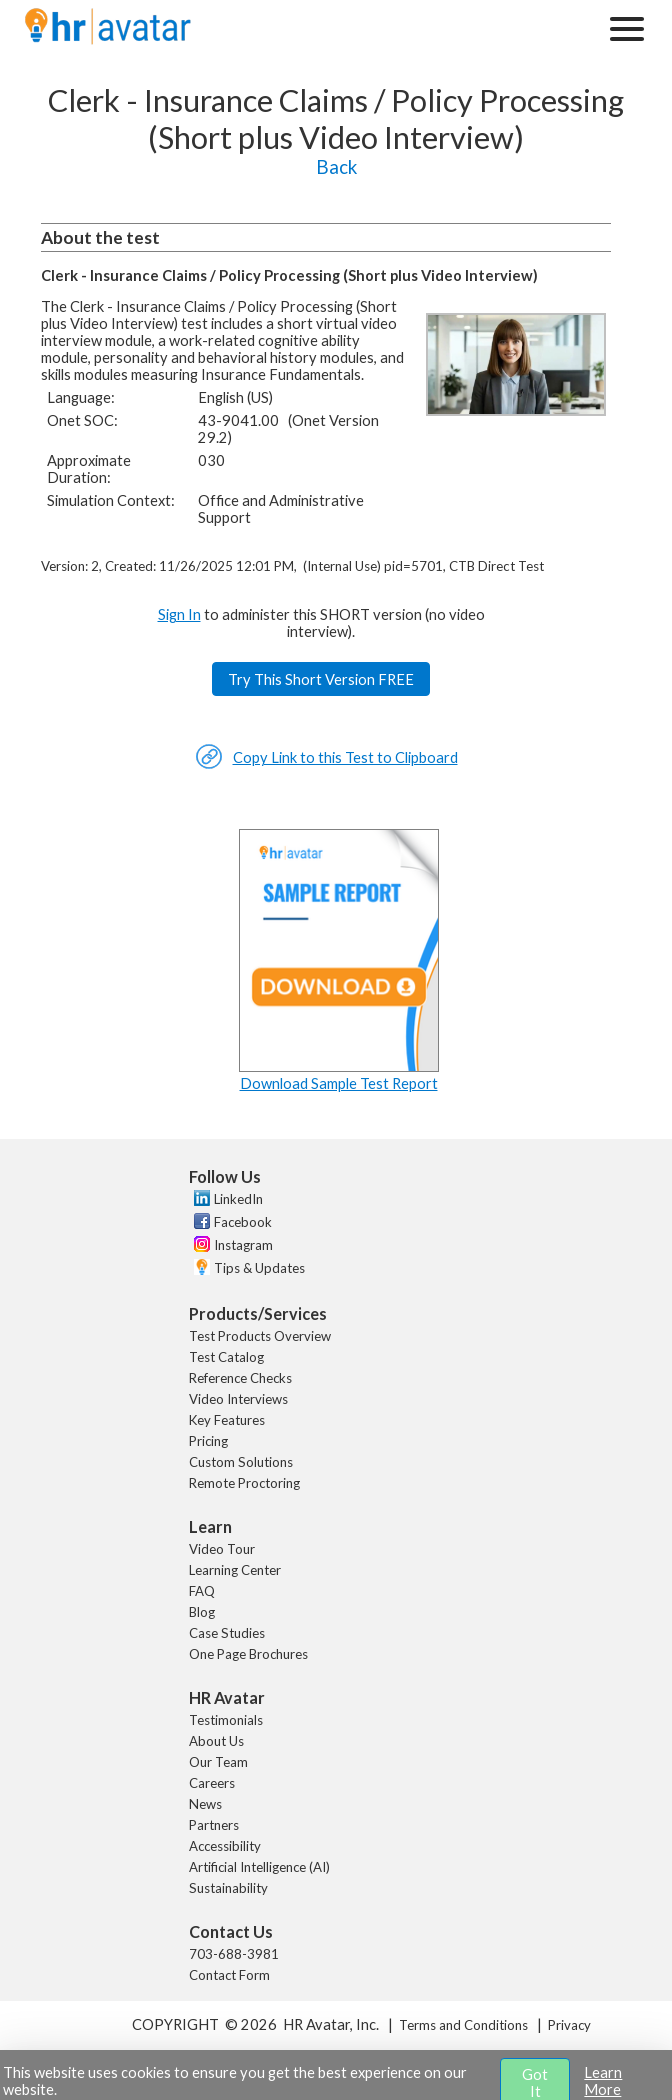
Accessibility (225, 1846)
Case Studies (227, 1633)
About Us (216, 1741)
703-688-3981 (234, 1954)
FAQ (202, 1591)
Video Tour (222, 1549)
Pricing (208, 1441)
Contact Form (229, 1975)
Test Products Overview (260, 1336)
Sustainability (228, 1888)
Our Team (218, 1762)
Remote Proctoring (244, 1483)
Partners (214, 1825)
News (205, 1804)
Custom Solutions (241, 1462)
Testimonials (226, 1720)
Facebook (243, 1222)
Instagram (243, 1245)
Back (336, 167)
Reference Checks (240, 1378)
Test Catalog (226, 1357)
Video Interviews (238, 1399)
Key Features (227, 1420)
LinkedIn (238, 1199)
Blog (202, 1612)
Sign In (179, 614)
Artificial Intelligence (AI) (259, 1867)
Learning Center (235, 1570)
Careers (212, 1783)
